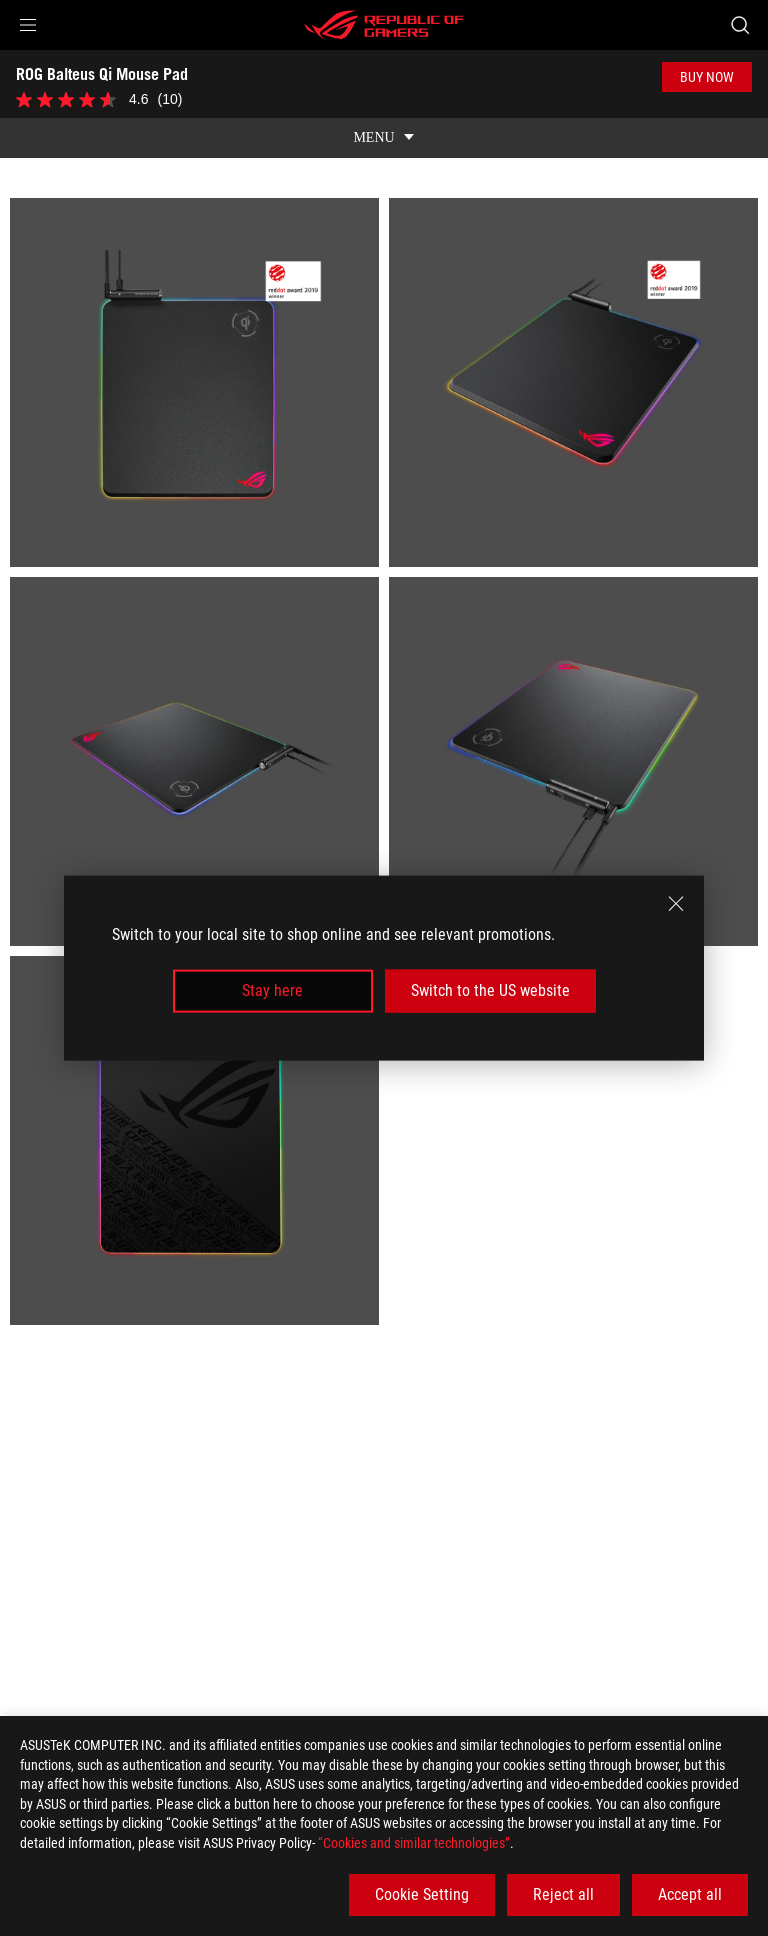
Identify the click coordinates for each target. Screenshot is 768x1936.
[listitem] (194, 368)
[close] (676, 904)
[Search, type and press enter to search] (739, 25)
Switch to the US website (490, 990)
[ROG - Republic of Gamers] (384, 25)
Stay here (272, 990)
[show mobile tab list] (384, 124)
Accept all (690, 1894)
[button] (28, 25)
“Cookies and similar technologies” (414, 1843)
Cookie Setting (422, 1894)
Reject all (563, 1894)
